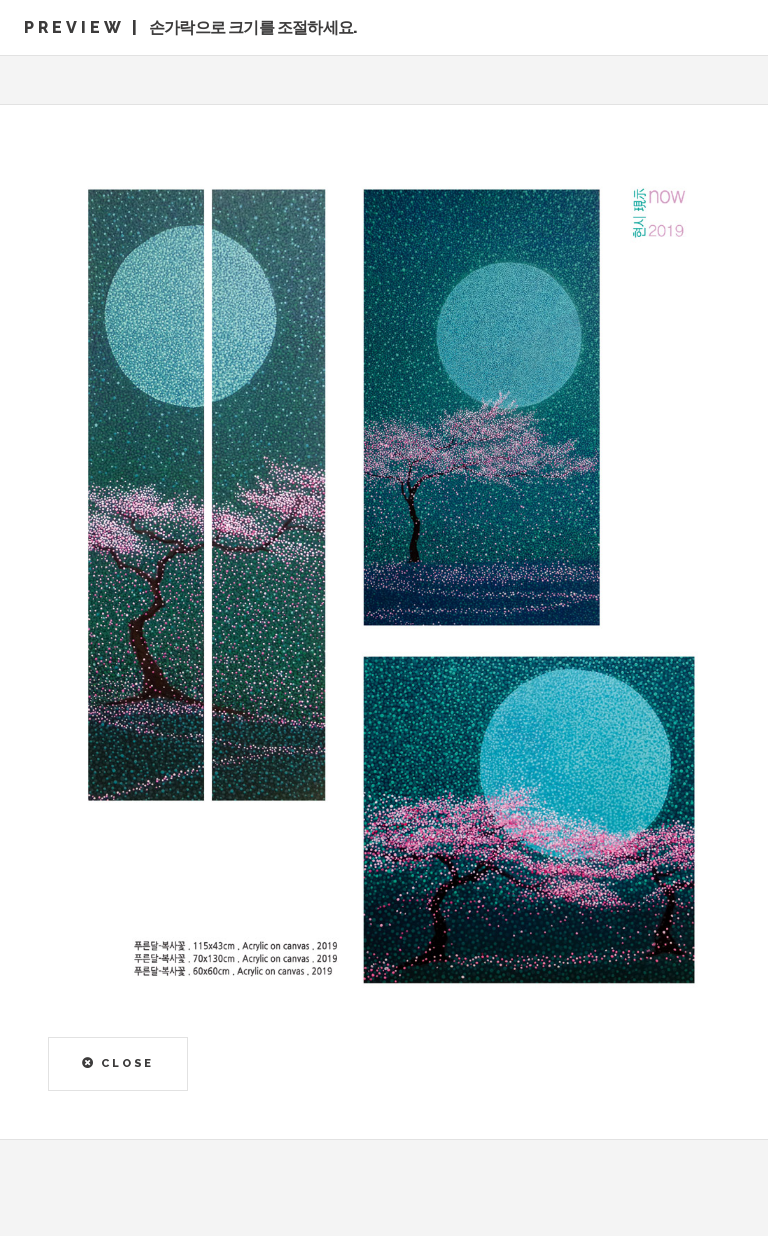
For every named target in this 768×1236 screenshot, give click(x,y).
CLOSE (118, 1063)
